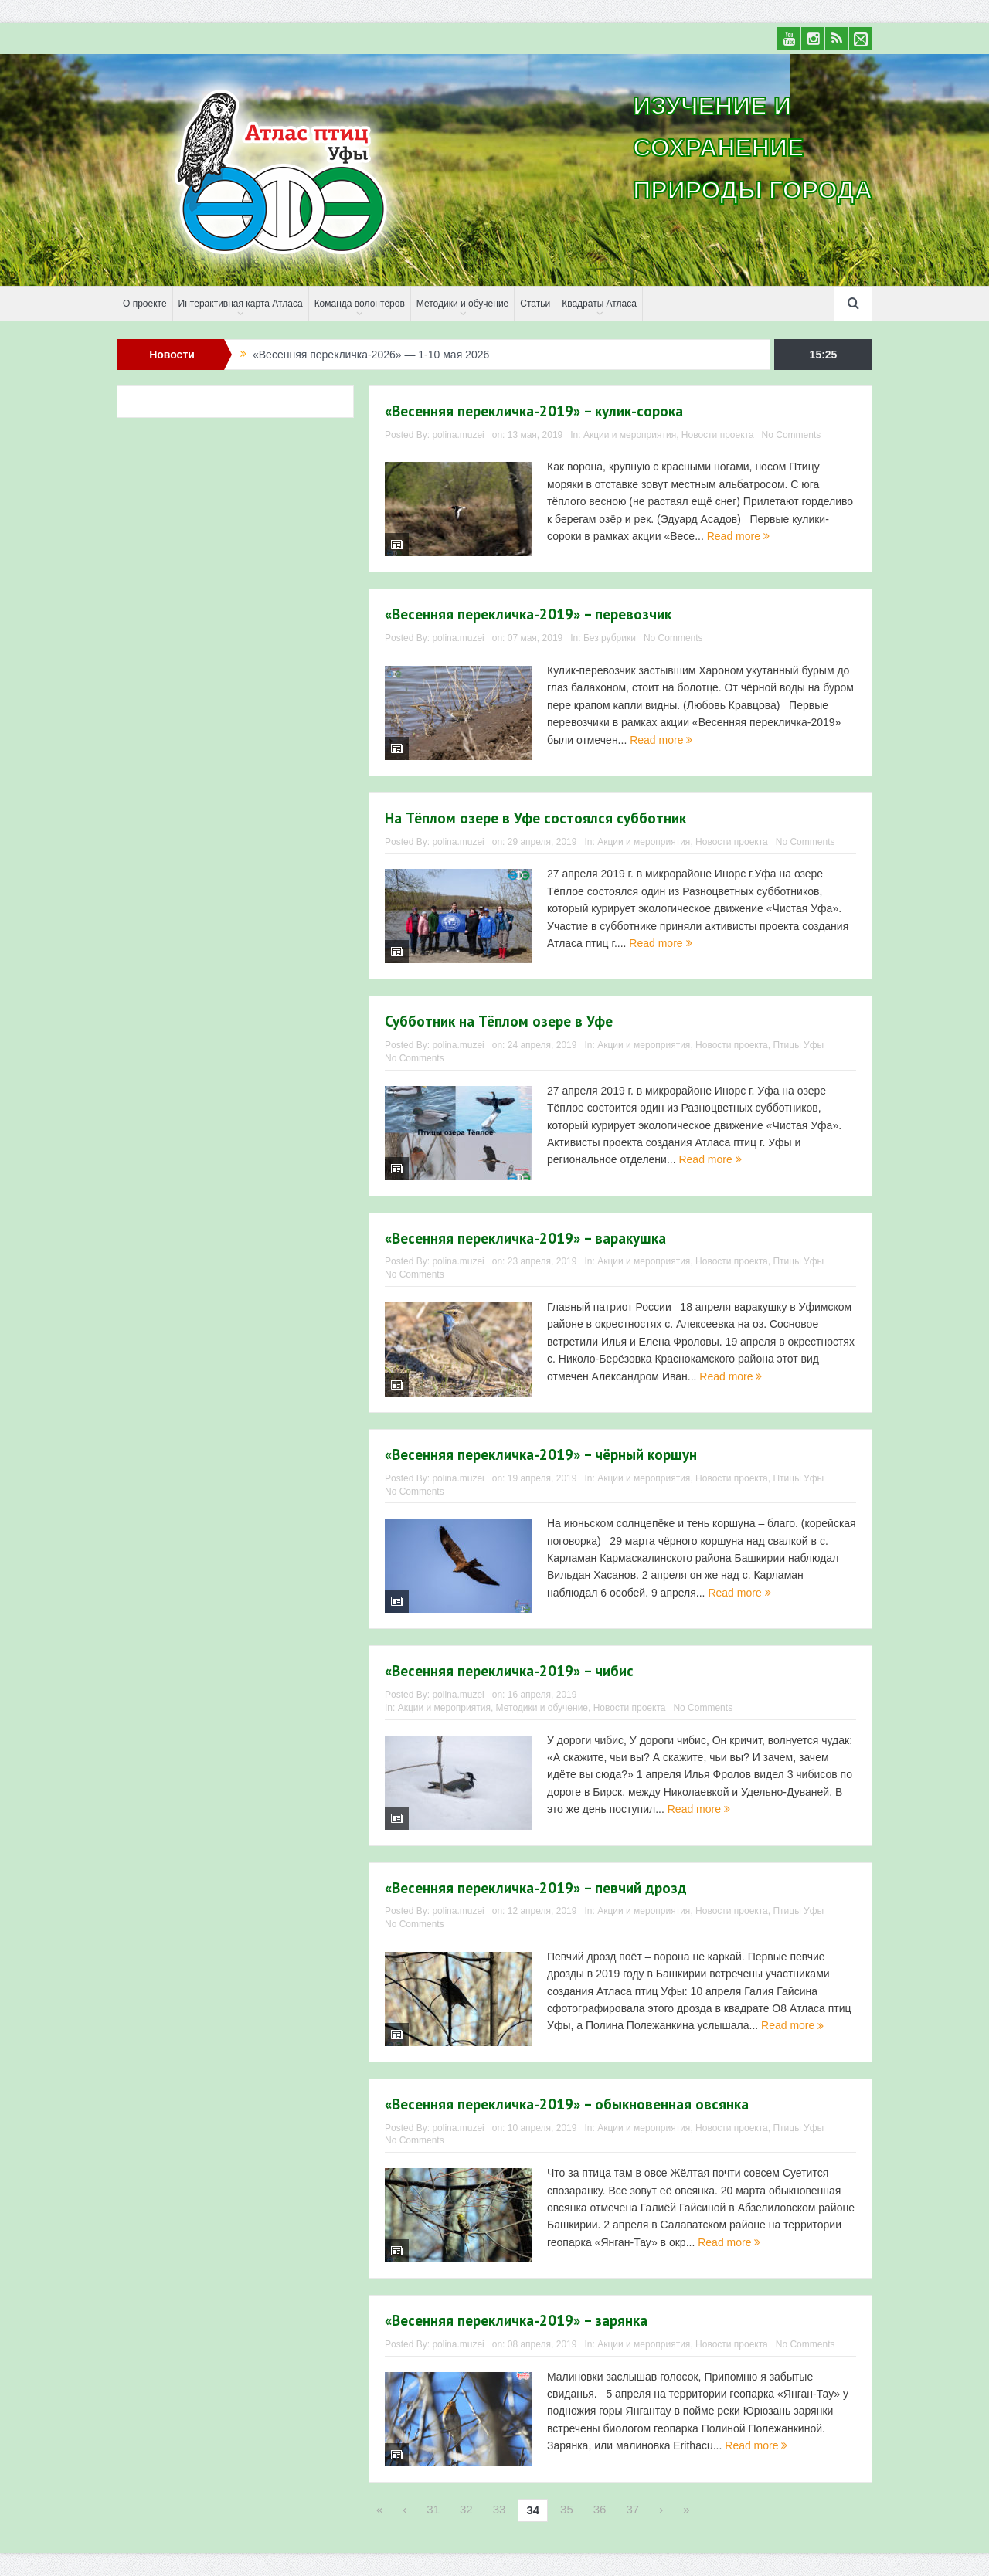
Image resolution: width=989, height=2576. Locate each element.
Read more (738, 536)
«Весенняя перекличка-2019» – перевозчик (528, 614)
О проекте (145, 303)
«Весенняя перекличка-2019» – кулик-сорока (534, 411)
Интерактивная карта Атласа (240, 303)
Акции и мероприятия (629, 434)
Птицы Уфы (798, 1045)
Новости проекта (717, 434)
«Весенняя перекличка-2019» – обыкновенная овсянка (567, 2104)
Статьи (535, 303)
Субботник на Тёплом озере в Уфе (499, 1021)
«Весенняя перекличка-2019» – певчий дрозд (536, 1888)
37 (632, 2509)
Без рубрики (609, 638)
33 (499, 2509)
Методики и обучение (462, 303)
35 (566, 2509)
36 (600, 2509)
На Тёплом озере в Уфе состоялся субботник (535, 818)
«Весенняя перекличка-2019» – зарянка (516, 2320)
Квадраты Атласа (599, 303)
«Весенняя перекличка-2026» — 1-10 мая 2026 (371, 354)
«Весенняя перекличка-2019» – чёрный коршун (541, 1454)
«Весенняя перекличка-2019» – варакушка (525, 1238)
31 (433, 2509)
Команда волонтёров (359, 303)
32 (466, 2509)
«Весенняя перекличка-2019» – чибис (509, 1670)
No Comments (791, 434)
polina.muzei (458, 434)
